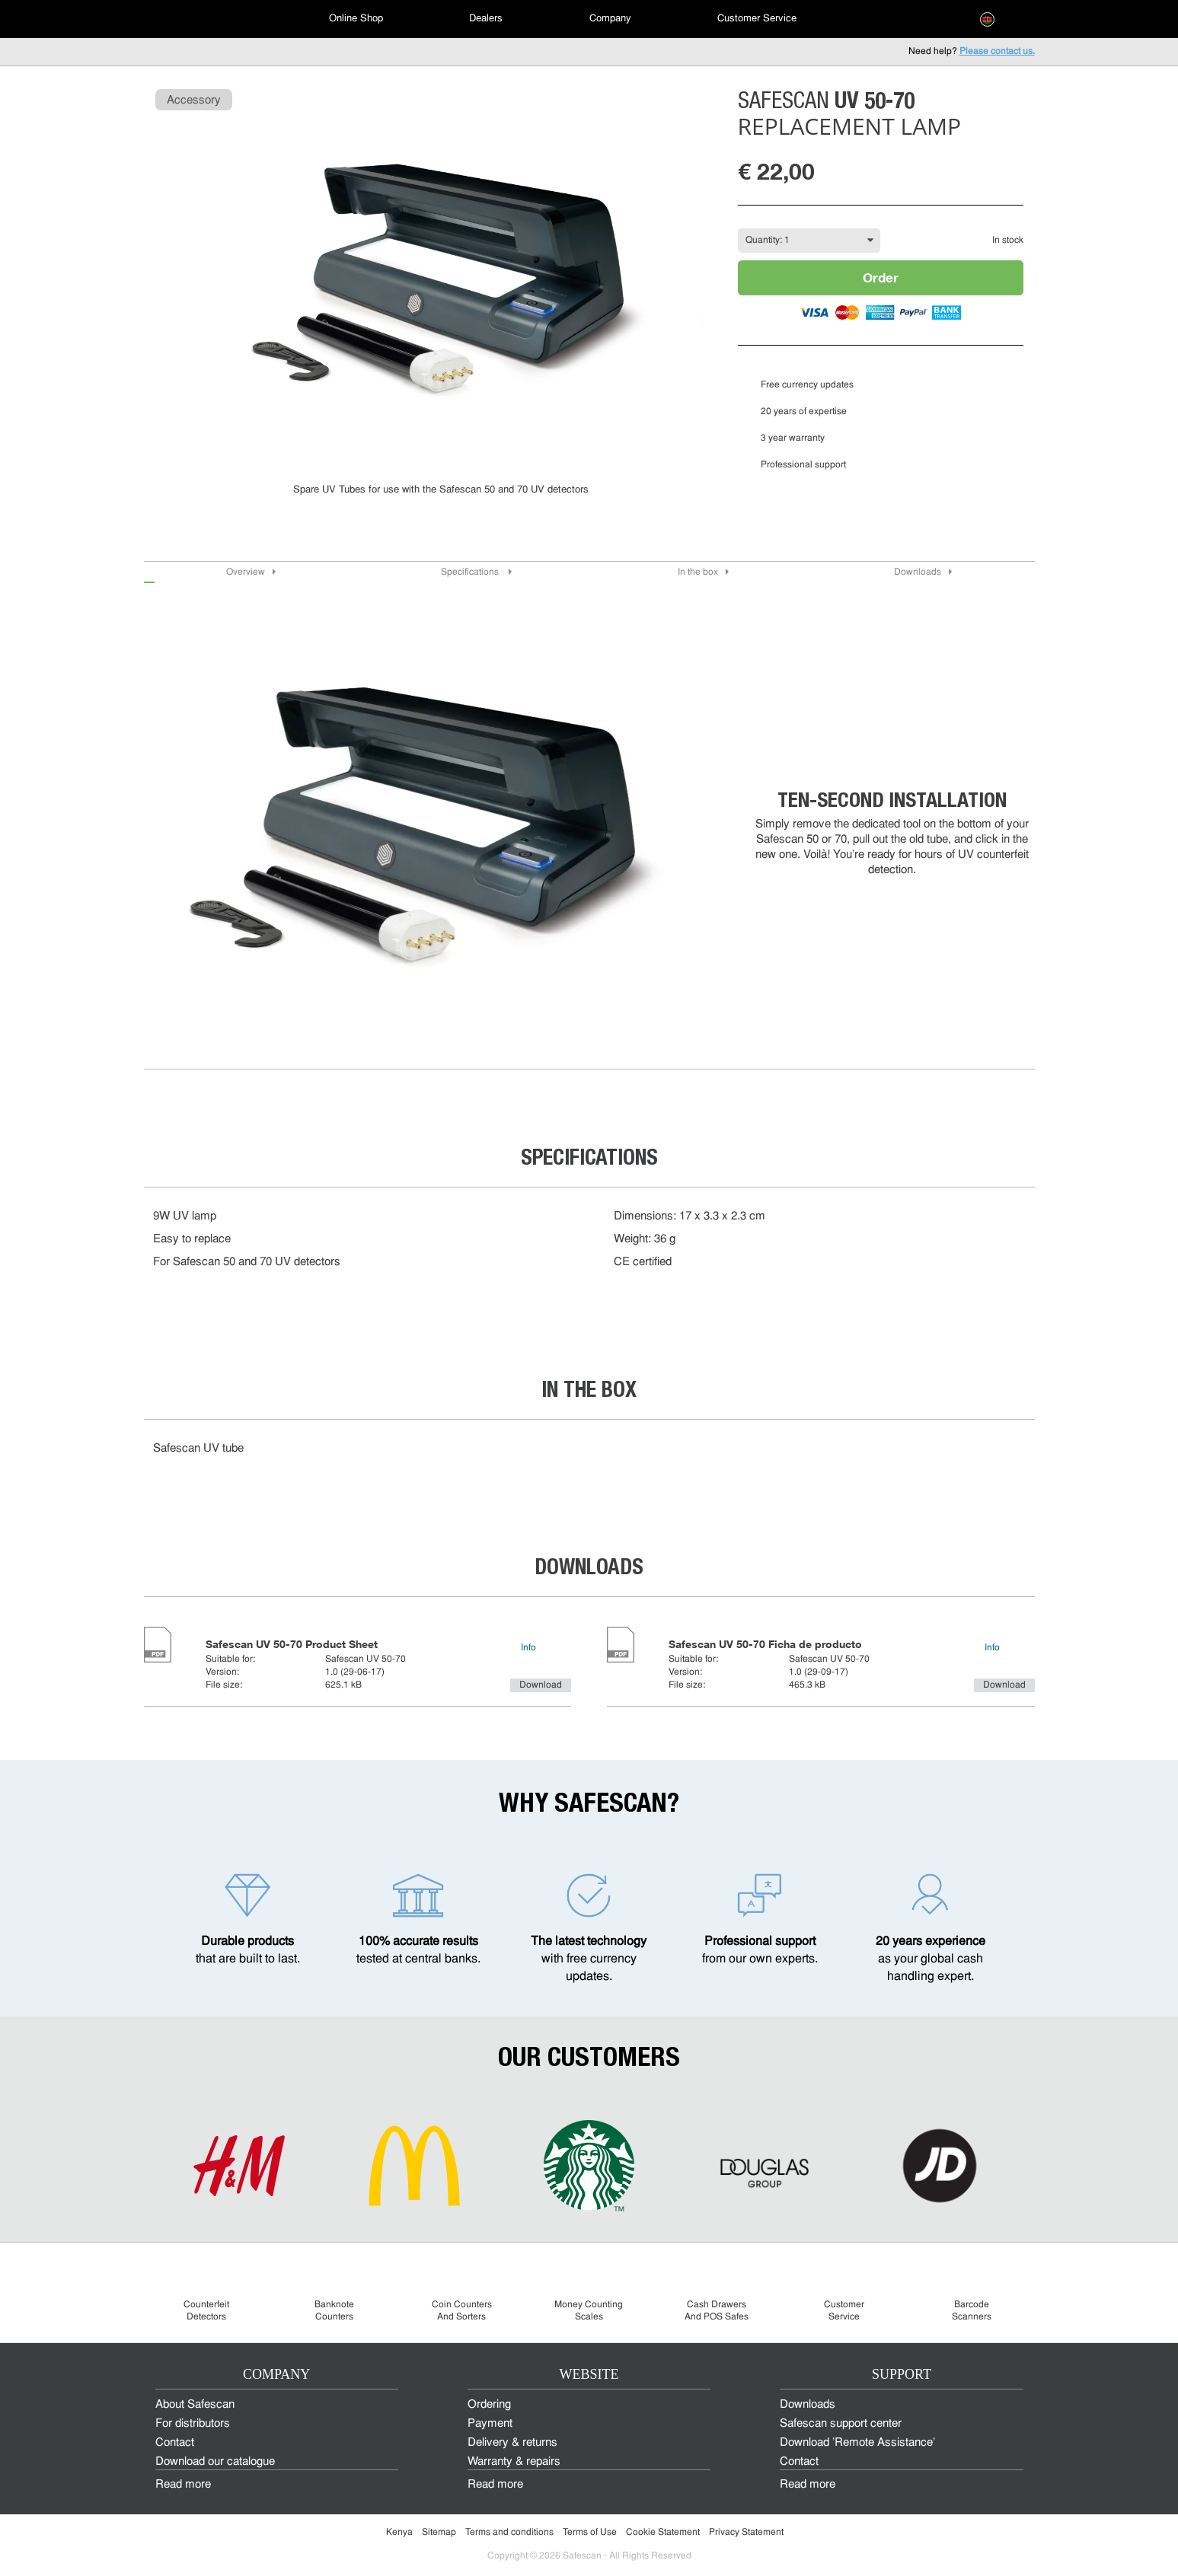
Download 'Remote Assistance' (857, 2443)
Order (881, 277)
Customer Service (757, 19)
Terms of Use (590, 2532)
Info (528, 1648)
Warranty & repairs (514, 2462)
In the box (698, 572)
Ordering (489, 2405)
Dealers (486, 19)
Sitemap (439, 2532)
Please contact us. (997, 51)
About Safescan (195, 2405)
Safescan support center (841, 2424)
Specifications (471, 572)
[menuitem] (197, 19)
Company (610, 19)
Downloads (917, 572)
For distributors (192, 2424)
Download (540, 1685)
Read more (183, 2485)
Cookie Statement (663, 2532)
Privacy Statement (746, 2532)
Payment (490, 2424)
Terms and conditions (509, 2532)
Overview (245, 572)
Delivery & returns (512, 2443)
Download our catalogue (215, 2462)
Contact (174, 2443)
